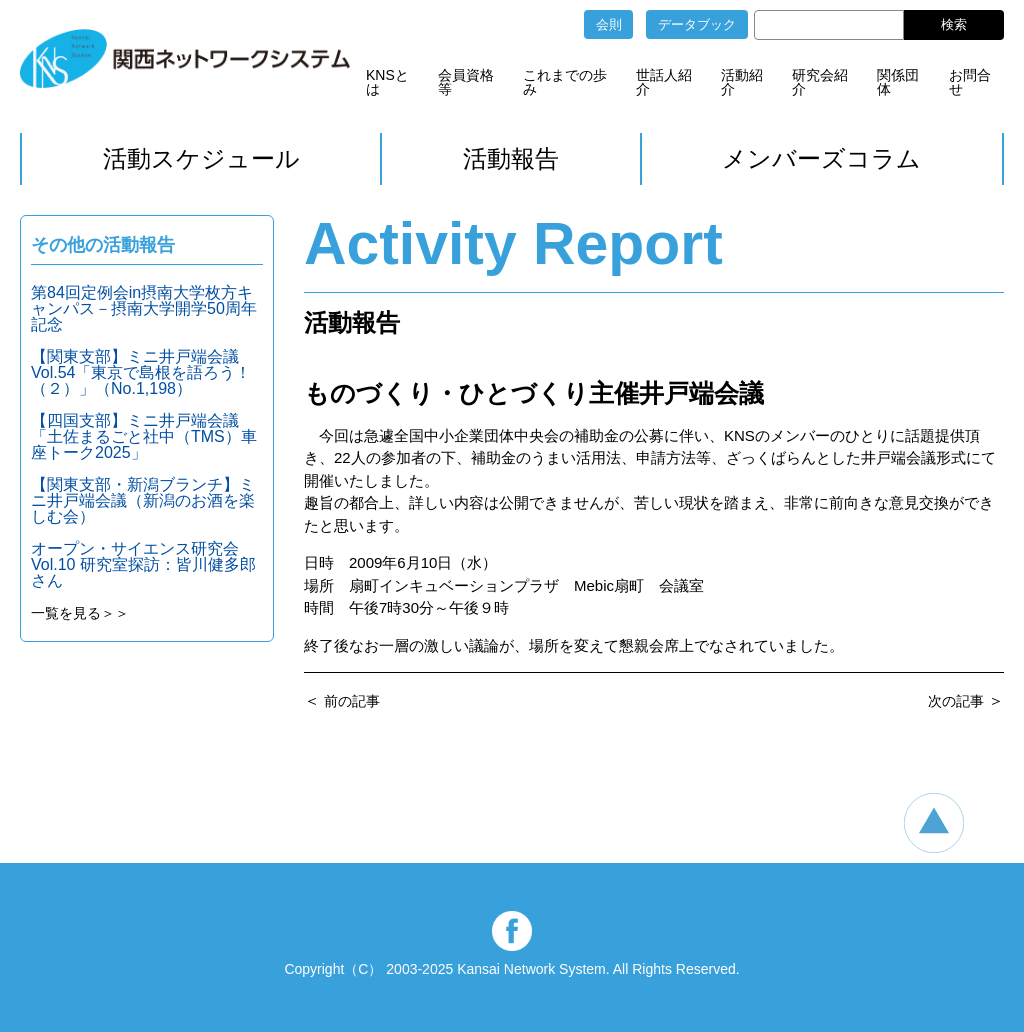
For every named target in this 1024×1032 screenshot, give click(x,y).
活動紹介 (742, 82)
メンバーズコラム (821, 158)
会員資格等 (466, 82)
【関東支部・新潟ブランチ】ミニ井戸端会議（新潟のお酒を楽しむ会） (143, 500)
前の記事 (352, 701)
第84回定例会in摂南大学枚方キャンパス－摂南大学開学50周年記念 (144, 308)
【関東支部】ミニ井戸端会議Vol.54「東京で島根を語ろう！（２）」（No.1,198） (141, 372)
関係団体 (898, 82)
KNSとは (387, 82)
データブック (697, 24)
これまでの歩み (565, 82)
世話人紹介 (664, 82)
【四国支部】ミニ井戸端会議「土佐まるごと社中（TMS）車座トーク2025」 (144, 436)
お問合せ (970, 82)
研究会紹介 (820, 82)
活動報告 (511, 158)
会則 (609, 24)
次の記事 (956, 701)
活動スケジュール (201, 158)
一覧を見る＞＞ (80, 613)
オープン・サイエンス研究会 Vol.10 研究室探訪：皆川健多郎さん (143, 564)
